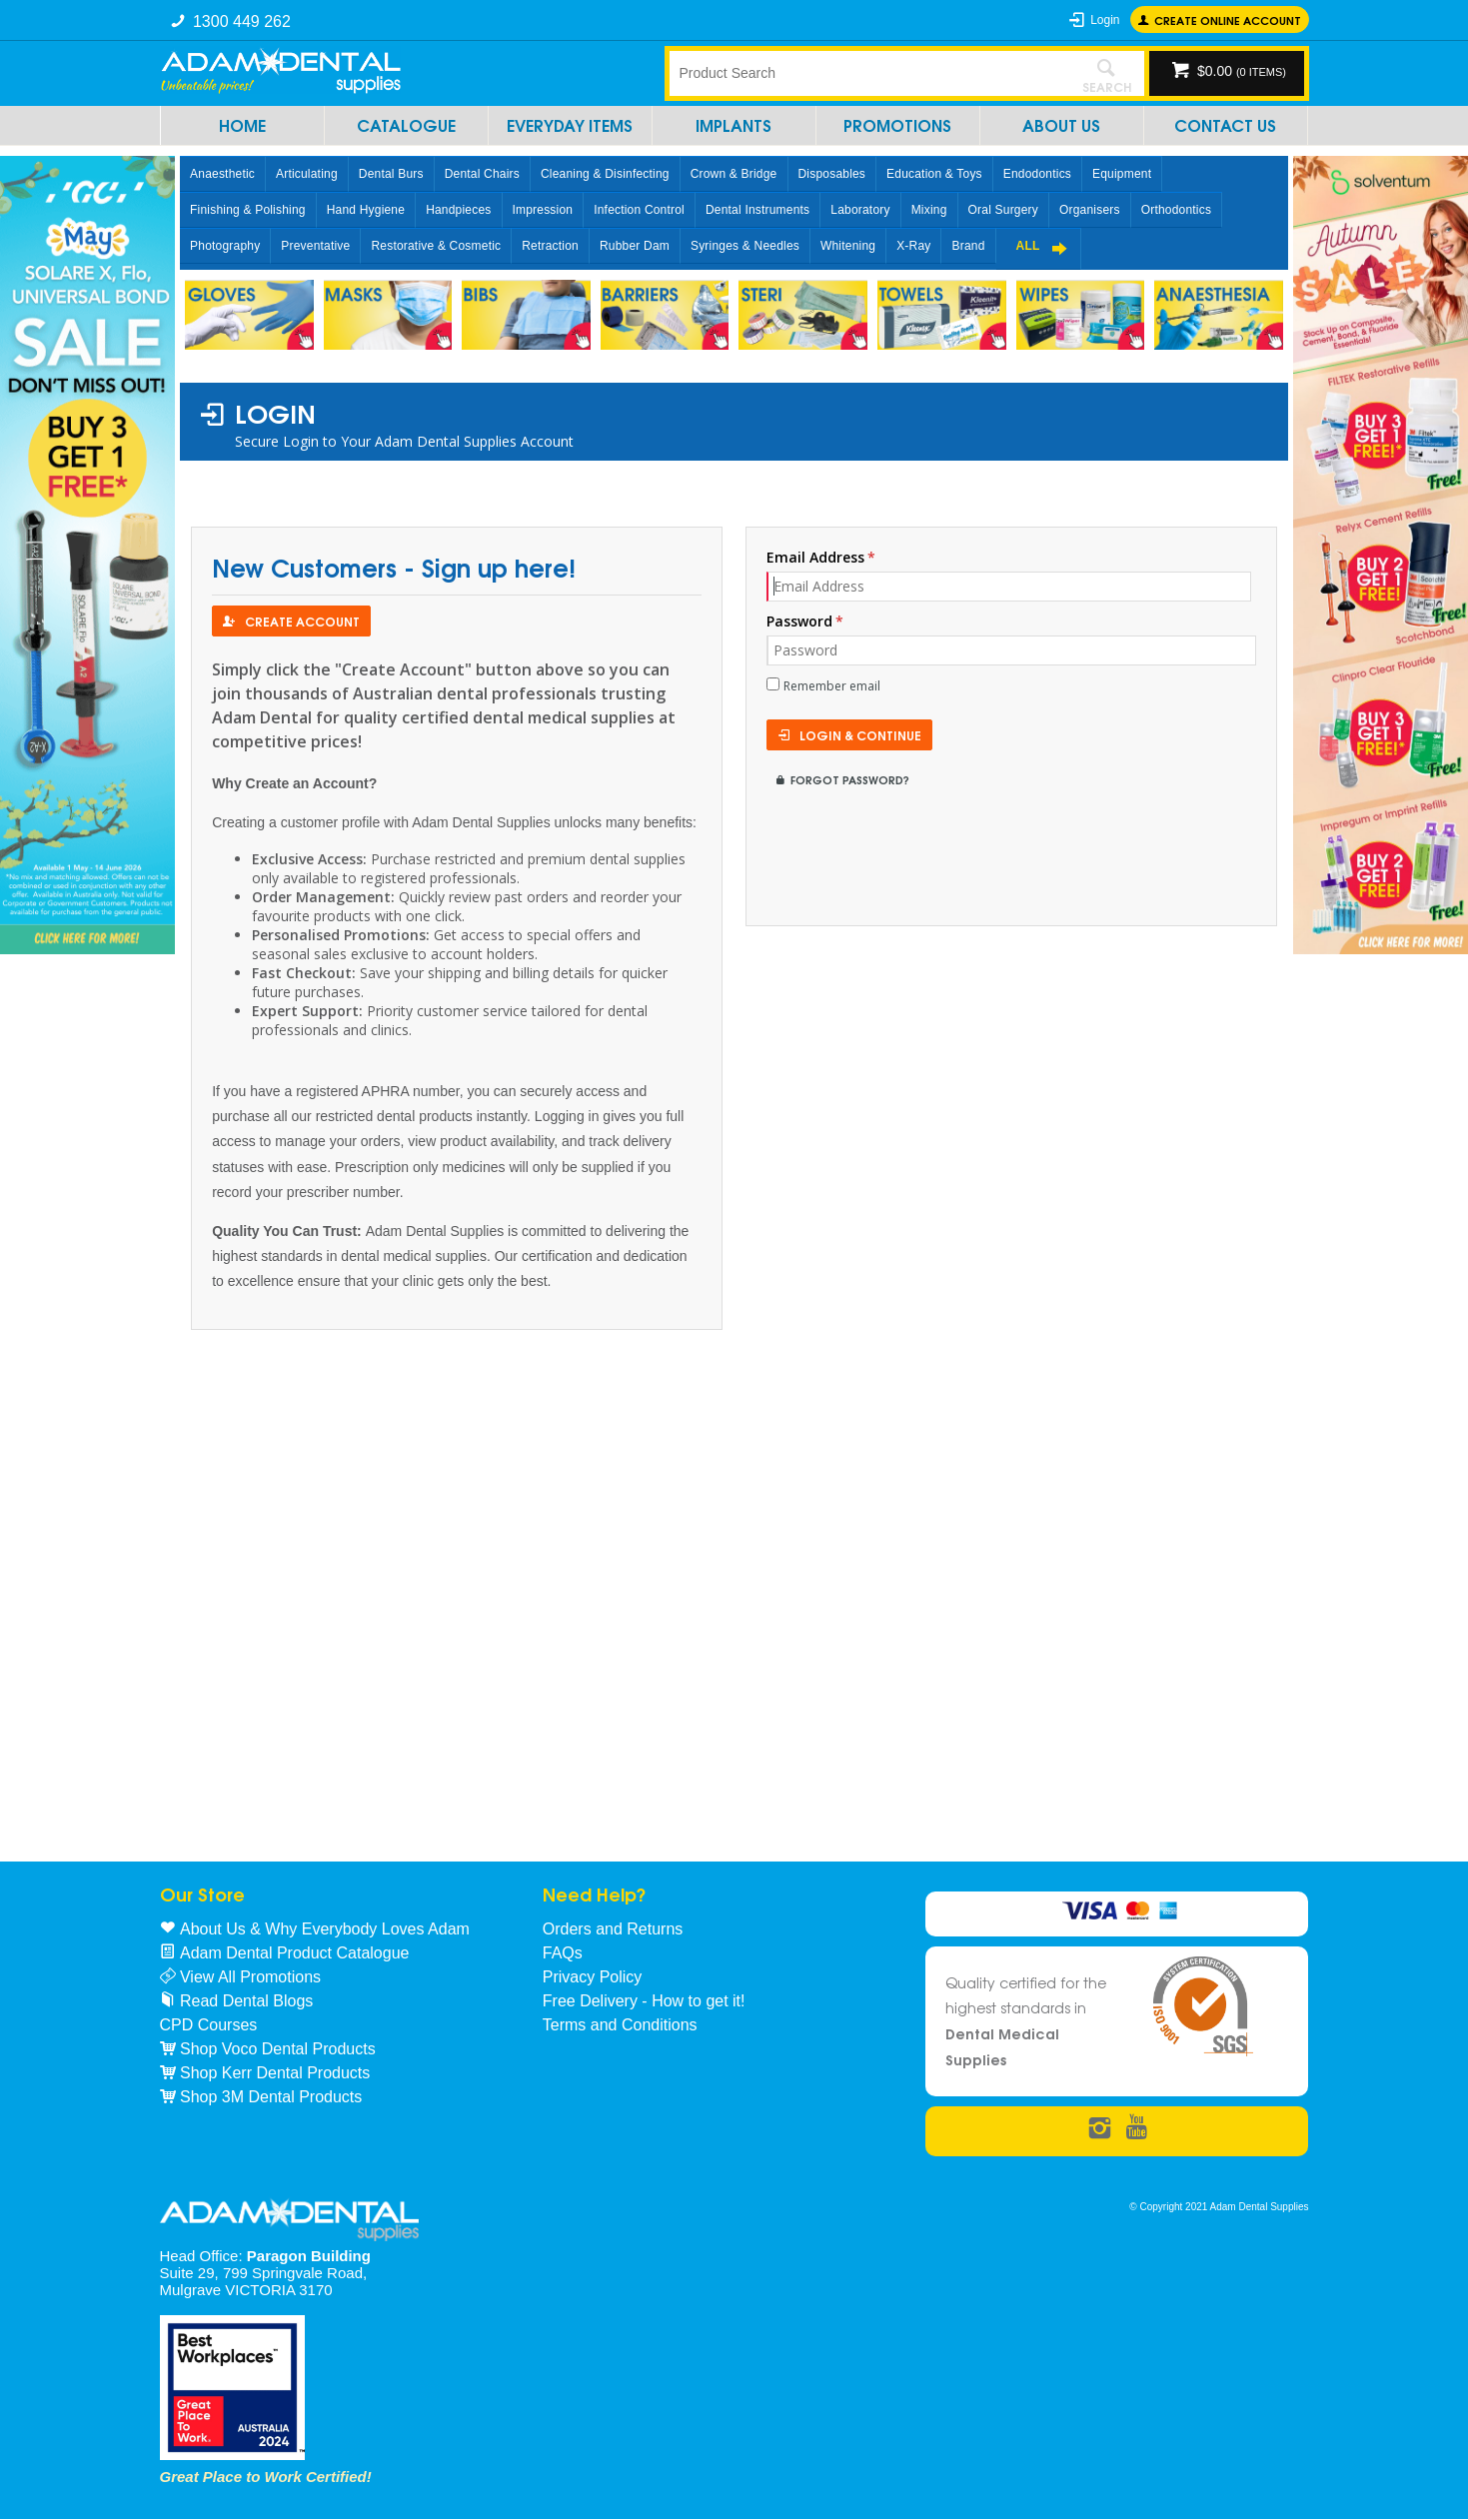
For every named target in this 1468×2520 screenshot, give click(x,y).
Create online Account (1227, 19)
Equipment (1121, 174)
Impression (543, 210)
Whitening (847, 246)
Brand (967, 246)
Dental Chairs (482, 174)
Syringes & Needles (745, 246)
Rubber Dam (635, 246)
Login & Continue (860, 734)
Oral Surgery (1003, 210)
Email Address (815, 557)
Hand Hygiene (366, 210)
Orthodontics (1176, 210)
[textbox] (869, 73)
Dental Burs (391, 174)
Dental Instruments (757, 210)
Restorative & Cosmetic (436, 246)
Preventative (315, 246)
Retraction (550, 246)
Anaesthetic (222, 174)
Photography (225, 246)
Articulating (307, 174)
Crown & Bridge (734, 174)
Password (799, 621)
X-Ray (913, 246)
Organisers (1089, 210)
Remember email (831, 685)
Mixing (929, 210)
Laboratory (859, 210)
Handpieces (458, 210)
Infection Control (639, 210)
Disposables (832, 174)
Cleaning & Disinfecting (605, 174)
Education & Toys (934, 174)
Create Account (302, 621)
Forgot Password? (849, 778)
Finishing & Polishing (248, 210)
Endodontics (1037, 174)
